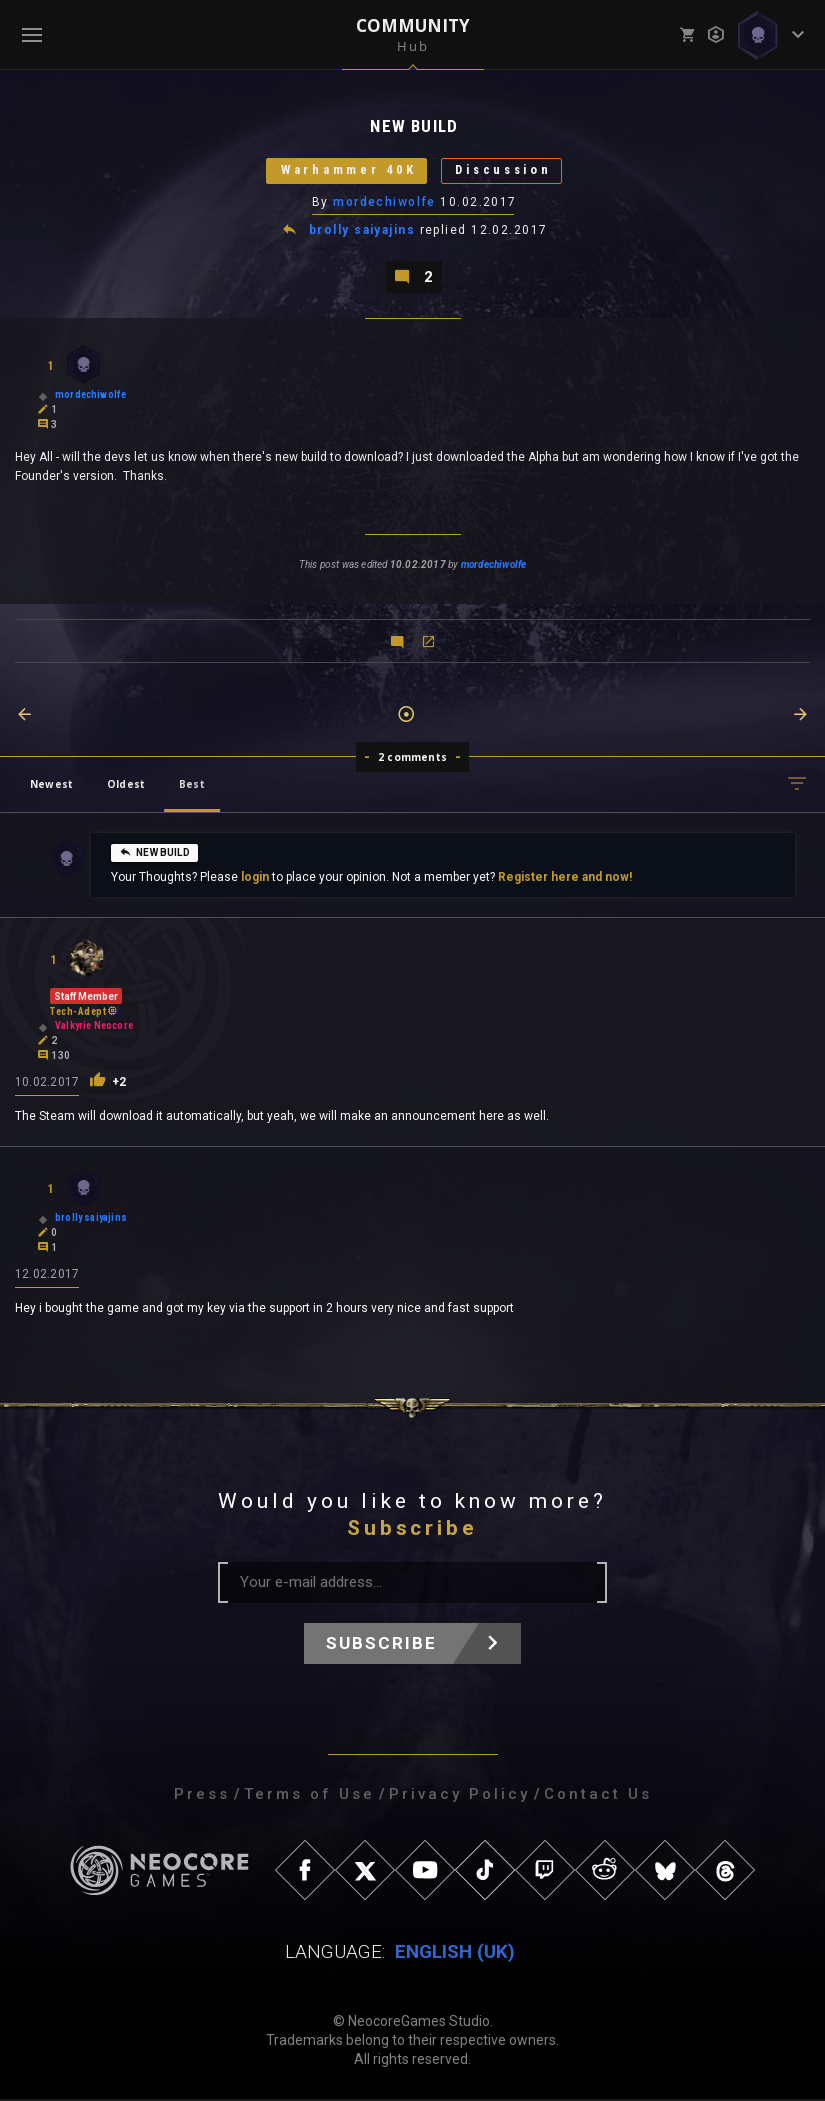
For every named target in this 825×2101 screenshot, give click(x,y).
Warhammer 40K (344, 171)
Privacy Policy (459, 1796)
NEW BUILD (154, 854)
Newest (51, 786)
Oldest (126, 786)
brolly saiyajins (362, 232)
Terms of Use (309, 1796)
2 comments (412, 759)
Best (192, 786)
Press (202, 1796)
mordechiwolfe (384, 203)
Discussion (507, 171)
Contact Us (598, 1796)
